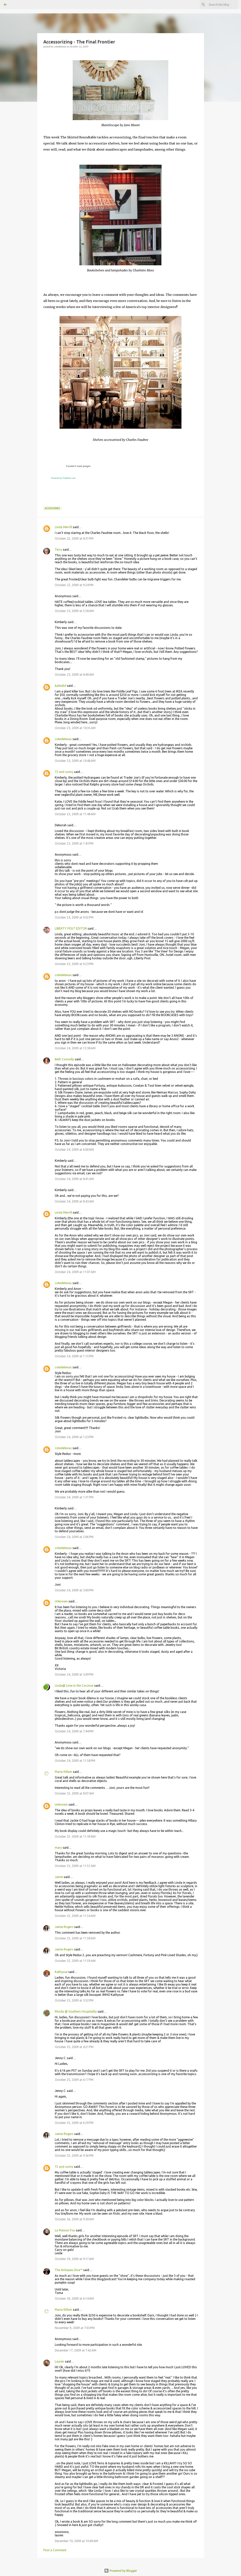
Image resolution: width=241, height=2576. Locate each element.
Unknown (61, 1601)
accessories (52, 508)
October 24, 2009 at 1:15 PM (74, 1356)
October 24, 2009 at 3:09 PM (74, 1674)
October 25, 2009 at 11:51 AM (75, 1866)
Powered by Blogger (120, 2570)
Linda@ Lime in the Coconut (74, 1685)
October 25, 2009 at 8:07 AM (74, 1793)
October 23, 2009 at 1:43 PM (74, 843)
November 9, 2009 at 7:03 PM (75, 2328)
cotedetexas (63, 739)
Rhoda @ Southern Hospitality (76, 2011)
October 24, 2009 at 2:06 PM (74, 1537)
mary (58, 1847)
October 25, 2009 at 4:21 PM (74, 2047)
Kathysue (61, 1972)
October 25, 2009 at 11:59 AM (75, 1960)
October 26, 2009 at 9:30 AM (74, 2219)
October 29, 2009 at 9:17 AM (74, 2259)
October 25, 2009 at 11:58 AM (75, 1938)
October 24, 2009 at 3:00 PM (74, 1590)
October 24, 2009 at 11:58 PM (75, 1760)
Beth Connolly (64, 1059)
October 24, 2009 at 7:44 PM (74, 1731)
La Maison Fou (65, 2230)
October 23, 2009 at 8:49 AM (74, 674)
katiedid (60, 685)
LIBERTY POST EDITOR (71, 928)
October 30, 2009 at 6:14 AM (74, 2298)
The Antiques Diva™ (68, 2270)
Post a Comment (54, 2550)
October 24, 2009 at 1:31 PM (74, 1497)
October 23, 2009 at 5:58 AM (74, 611)
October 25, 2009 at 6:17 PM (74, 2079)
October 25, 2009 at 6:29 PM (74, 2122)
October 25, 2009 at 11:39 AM (75, 1836)
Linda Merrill (63, 527)
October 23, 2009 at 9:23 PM (74, 964)
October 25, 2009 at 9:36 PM (74, 2155)
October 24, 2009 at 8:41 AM (74, 1179)
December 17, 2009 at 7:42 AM (75, 2350)
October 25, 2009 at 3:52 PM (74, 2000)
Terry (58, 549)
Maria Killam (63, 1771)
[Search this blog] (218, 4)
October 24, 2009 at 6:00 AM (74, 1149)
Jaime (59, 1877)
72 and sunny (64, 771)
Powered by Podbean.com (63, 478)
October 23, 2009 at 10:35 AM (75, 728)
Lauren (59, 2361)
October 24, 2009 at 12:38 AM (75, 1048)
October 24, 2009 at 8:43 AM (74, 1201)
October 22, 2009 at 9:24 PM (74, 585)
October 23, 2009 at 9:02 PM (74, 917)
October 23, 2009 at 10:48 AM (75, 760)
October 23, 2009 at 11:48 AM (75, 814)
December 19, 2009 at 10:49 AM (76, 2541)
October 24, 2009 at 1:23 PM (74, 1437)
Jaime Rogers (64, 1927)
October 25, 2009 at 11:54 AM (75, 1915)
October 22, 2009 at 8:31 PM (74, 538)
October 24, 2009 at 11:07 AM (75, 1272)
